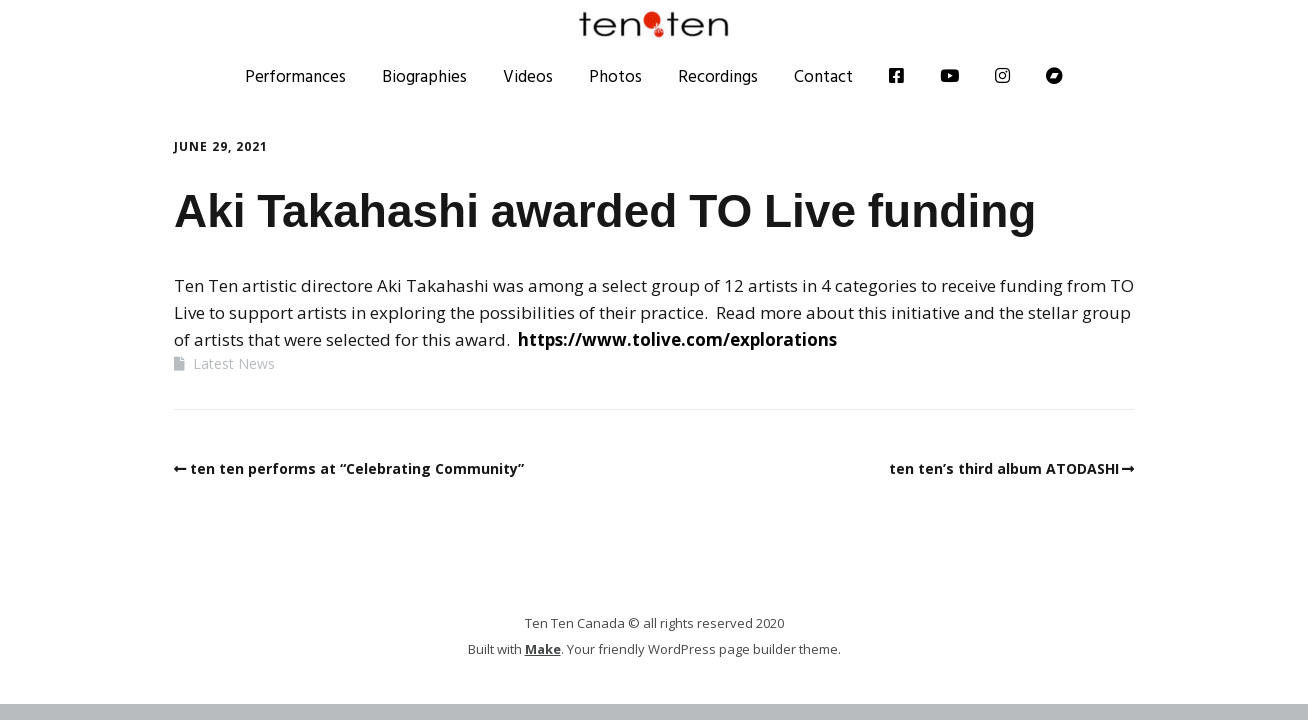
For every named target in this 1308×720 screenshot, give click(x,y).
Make (543, 649)
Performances (295, 76)
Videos (528, 76)
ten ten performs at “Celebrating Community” (357, 468)
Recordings (718, 76)
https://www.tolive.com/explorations (677, 339)
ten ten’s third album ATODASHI (1004, 468)
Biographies (424, 76)
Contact (823, 76)
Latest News (234, 363)
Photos (615, 76)
